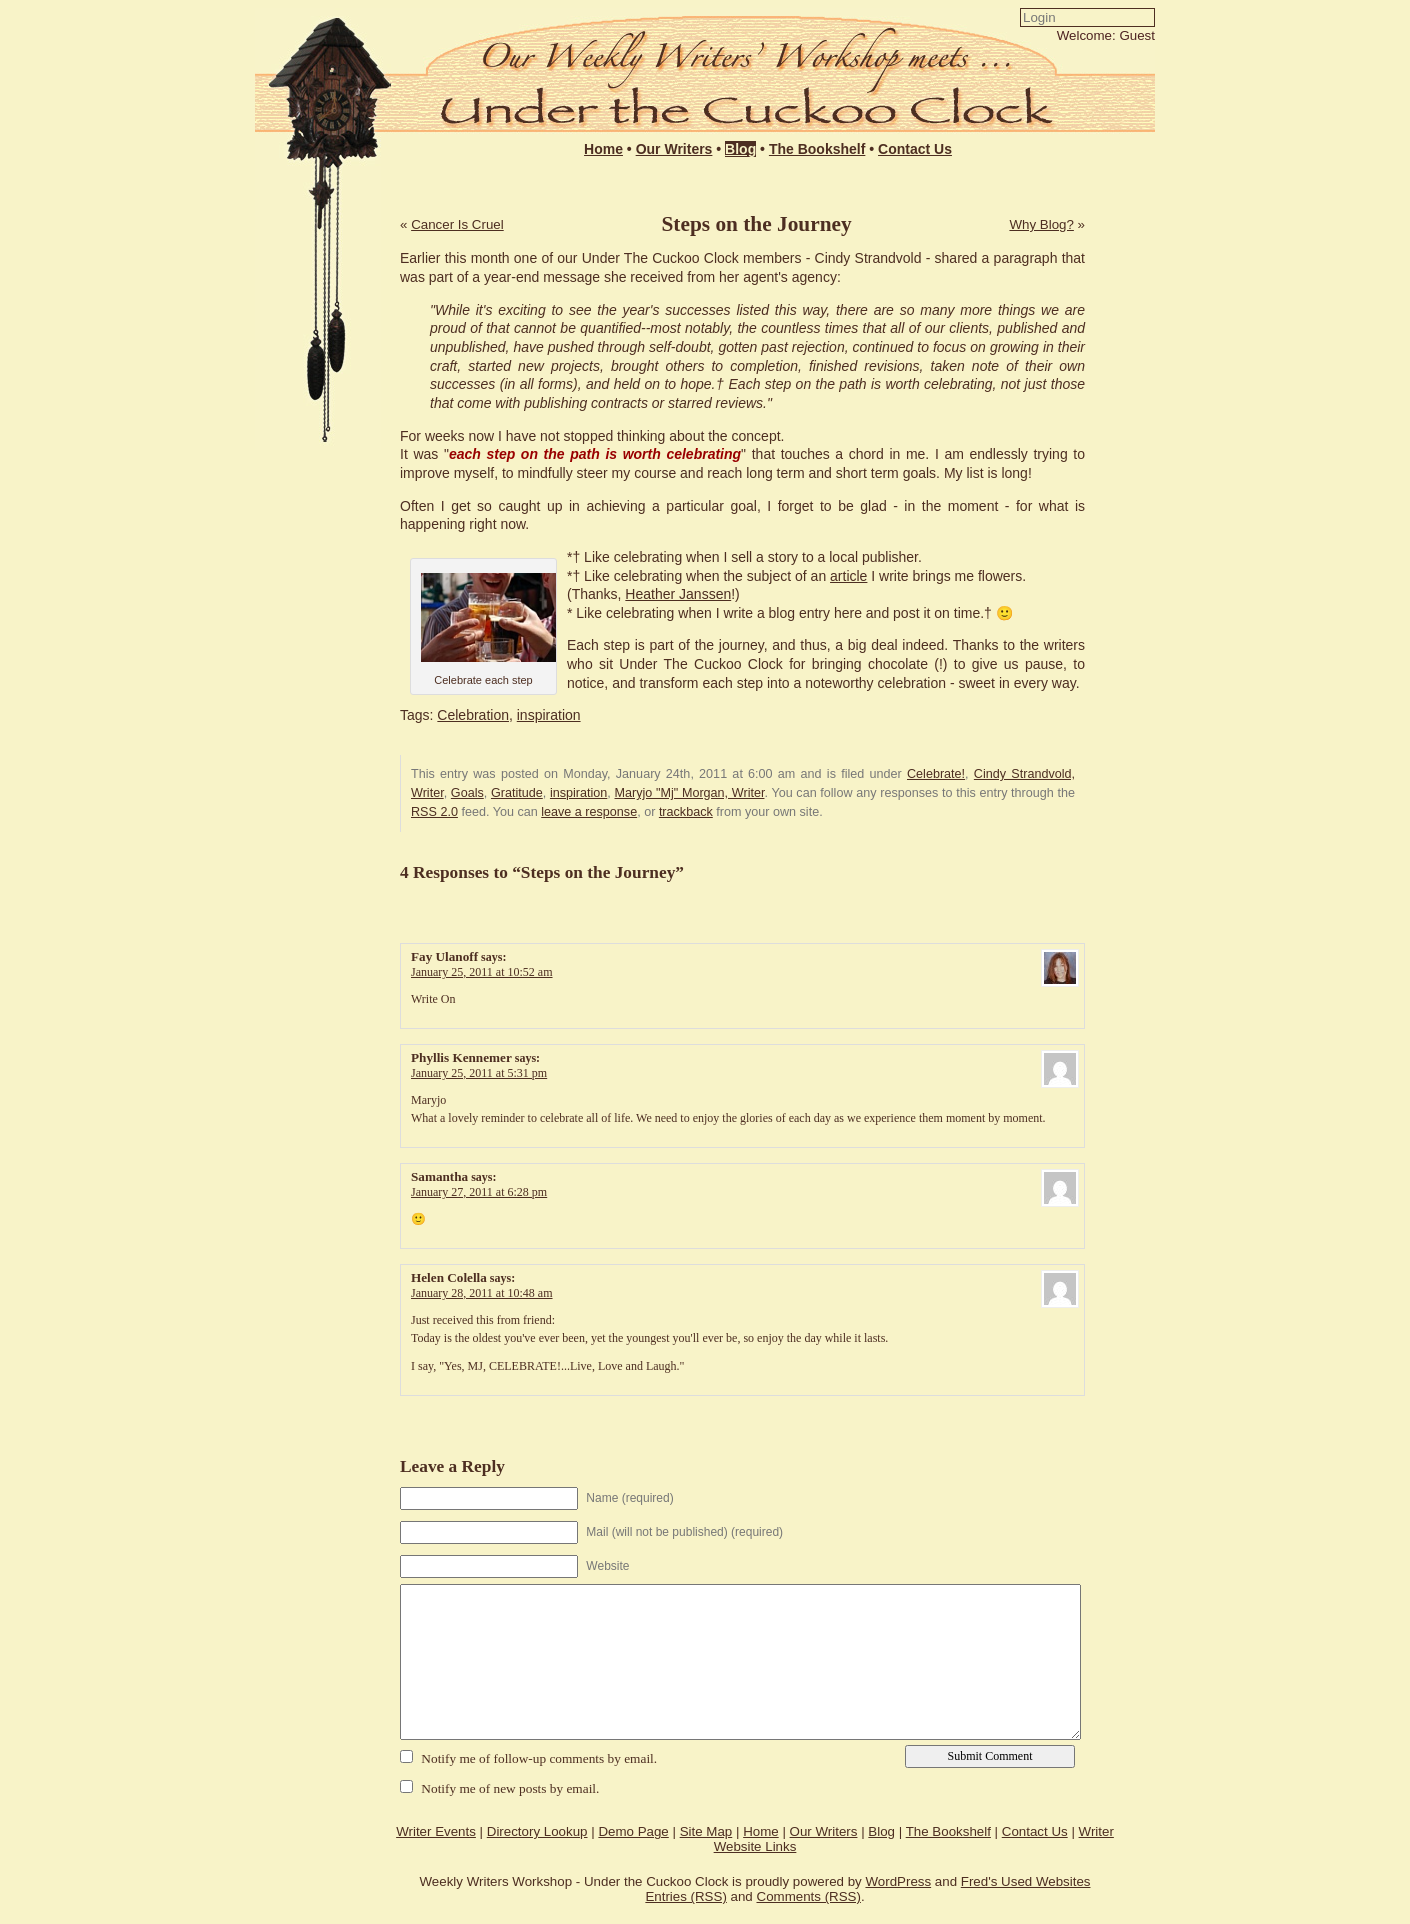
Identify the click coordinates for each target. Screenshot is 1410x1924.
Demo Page (633, 1831)
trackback (686, 812)
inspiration (549, 715)
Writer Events (436, 1831)
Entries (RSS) (685, 1896)
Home (603, 149)
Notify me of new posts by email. (510, 1788)
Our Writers (674, 149)
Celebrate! (936, 774)
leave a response (589, 812)
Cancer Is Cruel (457, 224)
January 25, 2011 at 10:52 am (482, 972)
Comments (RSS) (809, 1896)
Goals (467, 793)
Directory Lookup (537, 1831)
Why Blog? (1041, 224)
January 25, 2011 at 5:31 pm (479, 1073)
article (848, 576)
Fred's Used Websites (1026, 1881)
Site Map (706, 1831)
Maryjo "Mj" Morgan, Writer (690, 793)
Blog (740, 149)
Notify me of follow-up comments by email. (539, 1758)
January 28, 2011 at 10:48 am (482, 1293)
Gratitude (517, 793)
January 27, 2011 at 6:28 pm (479, 1192)
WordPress (898, 1881)
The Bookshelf (817, 149)
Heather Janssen (678, 594)
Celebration (473, 715)
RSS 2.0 (434, 812)
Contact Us (915, 149)
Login (896, 56)
